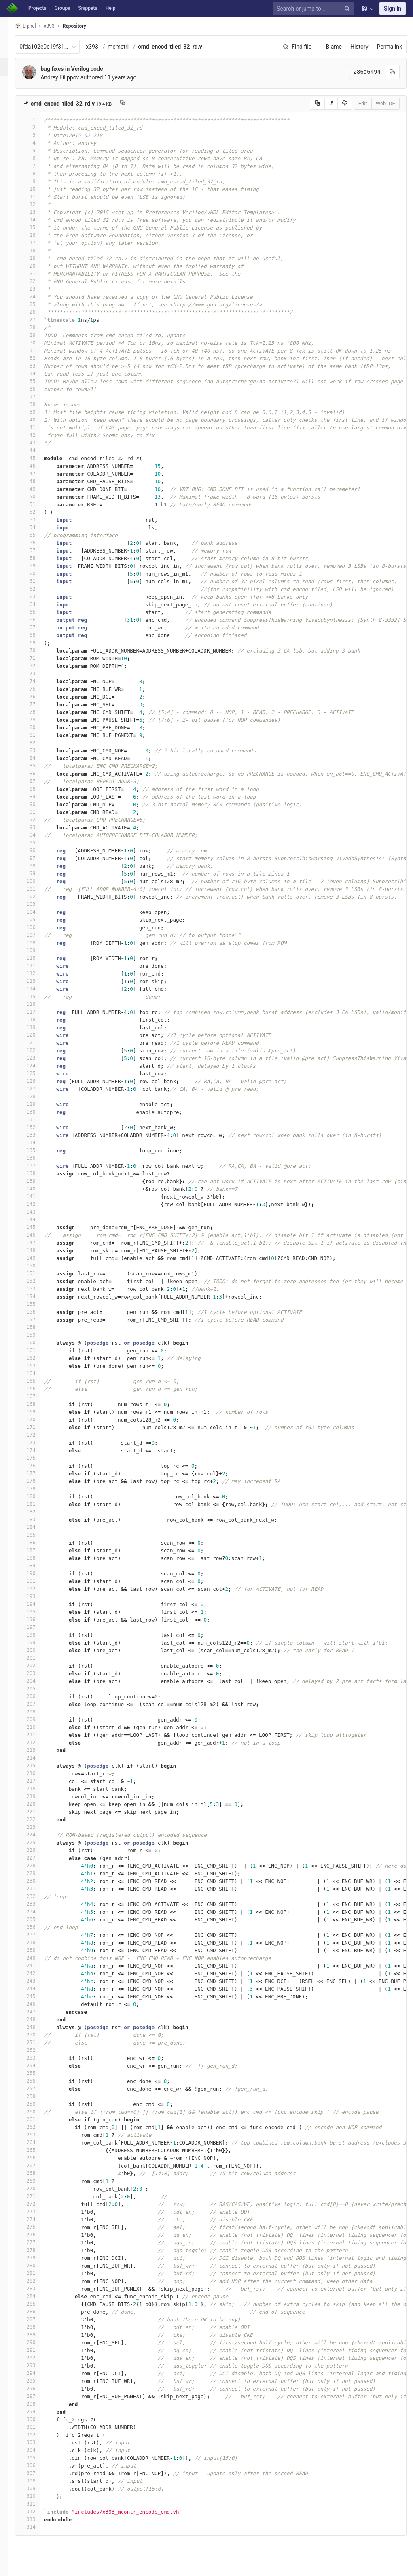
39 (39, 412)
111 (39, 966)
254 (39, 2065)
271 (39, 2196)
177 (39, 1473)
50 (39, 496)
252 (39, 2050)
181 (39, 1504)
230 (39, 1881)
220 (39, 1804)
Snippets (87, 8)
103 (39, 904)
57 (39, 550)
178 (39, 1481)
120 (39, 1035)
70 (39, 650)
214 (39, 1758)
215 (39, 1765)
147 (39, 1242)
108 (39, 942)
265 (39, 2150)
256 (39, 2081)
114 (39, 989)
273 (39, 2211)
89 (39, 796)
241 (39, 1965)
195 (39, 1612)
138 (39, 1173)
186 (39, 1542)
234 (39, 1912)
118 (39, 1019)
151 (39, 1273)
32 (39, 358)
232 (39, 1896)
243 (39, 1981)
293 (39, 2365)
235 (39, 1919)
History (359, 46)
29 (39, 335)
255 (39, 2073)
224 (39, 1835)
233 (39, 1904)
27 (39, 320)
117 (39, 1012)
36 (39, 389)
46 (39, 466)
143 (39, 1212)
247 (39, 2012)
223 (39, 1827)
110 (39, 958)
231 (39, 1888)
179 (39, 1489)
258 (39, 2096)
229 (39, 1873)
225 (39, 1842)
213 (39, 1750)
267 (39, 2165)
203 (39, 1673)
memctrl (129, 46)
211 (39, 1735)
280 (39, 2265)
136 (39, 1158)
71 (39, 658)
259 (39, 2104)
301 (39, 2427)
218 (39, 1788)
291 (39, 2350)
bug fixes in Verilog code (83, 69)
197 (39, 1627)
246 (39, 2004)
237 (39, 1935)
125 (39, 1073)
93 (39, 827)
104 (39, 912)
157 (39, 1319)
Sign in (392, 8)
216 (39, 1773)
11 (39, 196)
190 (39, 1573)
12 (39, 204)
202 (39, 1665)
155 (39, 1304)
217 (39, 1781)
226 (39, 1850)
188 (39, 1558)
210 (39, 1727)
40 (39, 420)
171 (39, 1427)
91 (39, 812)
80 (39, 727)
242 (39, 1973)
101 (39, 889)
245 (39, 1996)
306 (39, 2465)
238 (39, 1942)
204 (39, 1681)
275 (39, 2227)
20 (39, 266)
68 (39, 635)
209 (39, 1719)
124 (39, 1066)
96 (39, 850)
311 (39, 2504)
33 (39, 366)
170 (39, 1419)
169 (39, 1412)
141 (39, 1196)
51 (39, 504)
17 (39, 243)
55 (39, 535)
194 (39, 1604)
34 (39, 373)
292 (39, 2358)
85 (39, 766)
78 (39, 712)
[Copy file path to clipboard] (134, 104)
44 (39, 450)
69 (39, 643)
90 (39, 804)
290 (39, 2342)
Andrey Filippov (71, 77)
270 (39, 2188)
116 (39, 1004)
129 (39, 1104)
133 (39, 1135)
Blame (334, 46)
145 (39, 1227)
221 (39, 1812)
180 (39, 1496)
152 (39, 1281)
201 (39, 1658)
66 (39, 619)
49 (39, 489)
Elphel (37, 26)
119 (39, 1027)
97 (39, 858)
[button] (10, 2566)
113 (39, 981)
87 (39, 781)
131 (39, 1119)
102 (39, 896)
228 (39, 1865)
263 (39, 2135)
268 (39, 2173)
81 (39, 735)
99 (39, 873)
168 (39, 1404)
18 (39, 250)
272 (39, 2204)
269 (39, 2181)
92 (39, 819)
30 (39, 343)
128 (39, 1096)
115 (39, 996)
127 (39, 1089)
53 (39, 519)
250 (39, 2035)
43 (39, 443)
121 (39, 1042)
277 (39, 2242)
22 (39, 281)
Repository (86, 26)
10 (39, 189)
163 (39, 1365)
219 (39, 1796)
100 (39, 881)
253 (39, 2058)
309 (39, 2488)
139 (39, 1181)
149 (39, 1258)
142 (39, 1204)
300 (39, 2419)
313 (39, 2519)
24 (39, 296)
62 (39, 589)
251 (39, 2042)
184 (39, 1527)
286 (39, 2311)
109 (39, 950)
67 (39, 627)
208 (39, 1712)
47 (39, 473)
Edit (362, 103)
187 (39, 1550)
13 (39, 212)
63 (39, 596)
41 (39, 427)
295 (39, 2381)
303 (39, 2442)
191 (39, 1581)
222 (39, 1819)
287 (39, 2319)
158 (39, 1327)
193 (39, 1596)
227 (39, 1858)
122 (39, 1050)
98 (39, 866)
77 (39, 704)
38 (39, 404)
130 (39, 1112)
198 (39, 1635)
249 (39, 2027)
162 (39, 1358)
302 (39, 2434)
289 (39, 2335)
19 (39, 258)
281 (39, 2273)
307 (39, 2473)
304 (39, 2450)
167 (39, 1396)
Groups (62, 8)
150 (39, 1265)
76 (39, 696)
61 (39, 581)
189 (39, 1565)
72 (39, 666)
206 (39, 1696)
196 (39, 1619)
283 (39, 2288)
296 (39, 2388)
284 (39, 2296)
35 (39, 381)
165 (39, 1381)
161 (39, 1350)
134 (39, 1142)
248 (39, 2019)
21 (39, 273)
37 (39, 396)
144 (39, 1219)
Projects (37, 8)
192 (39, 1589)
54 (39, 527)
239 (39, 1950)
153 (39, 1289)
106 (39, 927)
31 (39, 350)
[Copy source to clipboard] (317, 104)
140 (39, 1189)
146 (39, 1235)
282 (39, 2281)
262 (39, 2127)
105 (39, 919)
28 (39, 327)
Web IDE (385, 103)
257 (39, 2088)
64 (39, 604)
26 (39, 312)
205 (39, 1688)
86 (39, 773)
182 (39, 1512)
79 (39, 719)
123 (39, 1058)
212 (39, 1742)
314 (39, 2527)
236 (39, 1927)
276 (39, 2235)
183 (39, 1519)
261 (39, 2119)
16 (39, 235)
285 (39, 2304)
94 (39, 835)
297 (39, 2396)
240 (39, 1958)
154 (39, 1296)
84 (39, 758)
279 (39, 2258)
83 (39, 750)
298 (39, 2404)
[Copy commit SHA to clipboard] (392, 72)
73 (39, 673)
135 (39, 1150)
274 (39, 2219)
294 (39, 2373)
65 (39, 612)
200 (39, 1650)
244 (39, 1988)
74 (39, 681)
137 (39, 1166)
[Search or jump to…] (315, 9)
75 (39, 689)
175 (39, 1458)
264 (39, 2142)
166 (39, 1389)
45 (39, 458)
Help (111, 8)
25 (39, 304)
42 (39, 435)
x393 (103, 46)
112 (39, 973)
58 (39, 558)
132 (39, 1127)
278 (39, 2250)
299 (39, 2411)
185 (39, 1535)
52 (39, 512)
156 (39, 1312)
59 (39, 566)
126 (39, 1081)
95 (39, 843)
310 (39, 2496)
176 (39, 1465)
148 (39, 1250)
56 (39, 543)
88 (39, 789)
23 (39, 289)
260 (39, 2111)
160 (39, 1342)
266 (39, 2158)
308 (39, 2481)
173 (39, 1442)
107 (39, 935)
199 (39, 1642)
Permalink (389, 46)
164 (39, 1373)
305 (39, 2458)
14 (39, 220)
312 (39, 2511)
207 (39, 1704)
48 (39, 481)
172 (39, 1435)
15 (39, 227)
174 (39, 1450)
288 (39, 2327)
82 (39, 743)
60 (39, 573)
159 (39, 1335)
